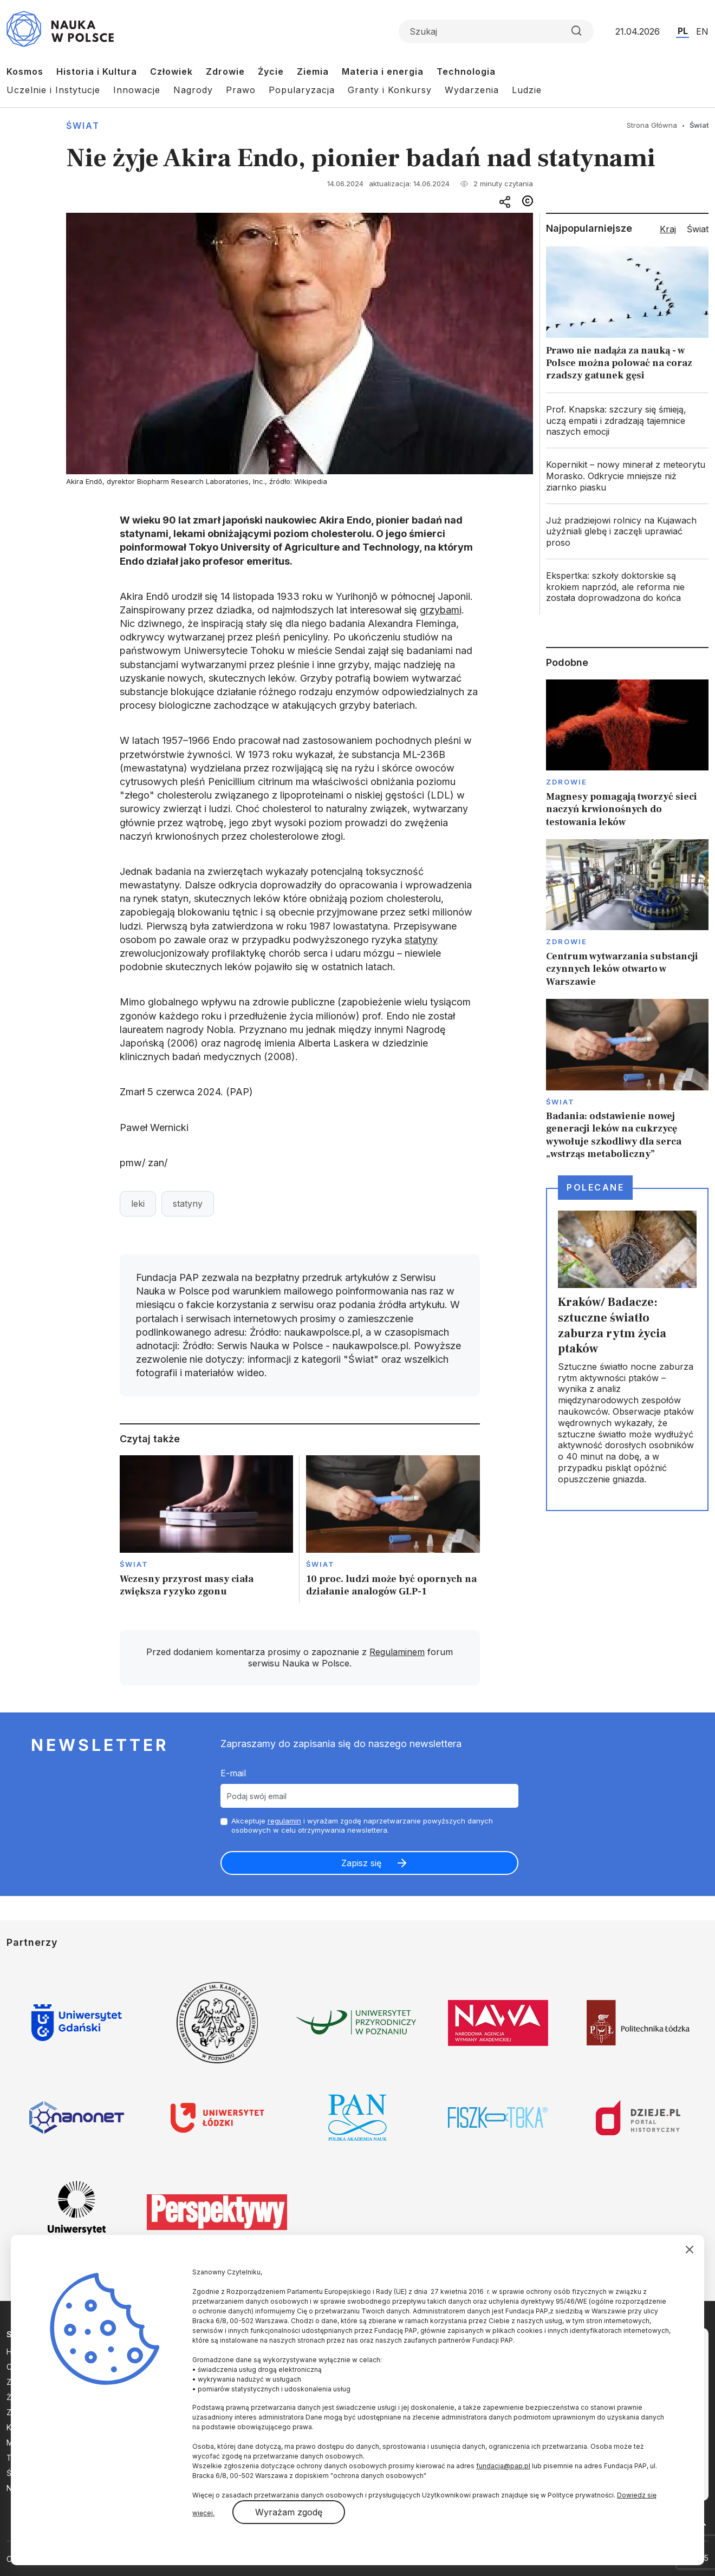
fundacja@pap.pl (503, 2466)
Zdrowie (225, 71)
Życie (271, 71)
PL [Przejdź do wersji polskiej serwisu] (683, 30)
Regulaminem (397, 1651)
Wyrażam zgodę (288, 2512)
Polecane (595, 1187)
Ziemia (313, 71)
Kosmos (24, 71)
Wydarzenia (472, 89)
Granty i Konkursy (390, 89)
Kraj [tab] (668, 229)
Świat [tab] (697, 229)
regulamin (284, 1820)
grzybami (440, 610)
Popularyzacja (302, 89)
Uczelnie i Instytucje (53, 89)
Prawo (241, 89)
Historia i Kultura (96, 71)
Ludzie (527, 89)
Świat (83, 125)
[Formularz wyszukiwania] (496, 31)
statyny (421, 939)
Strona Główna (652, 125)
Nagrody (193, 89)
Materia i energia (383, 71)
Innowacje (136, 89)
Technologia (466, 71)
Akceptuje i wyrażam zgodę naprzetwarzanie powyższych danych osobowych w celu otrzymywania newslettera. (362, 1825)
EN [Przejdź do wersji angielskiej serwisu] (702, 31)
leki (138, 1203)
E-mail (233, 1773)
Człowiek (171, 71)
